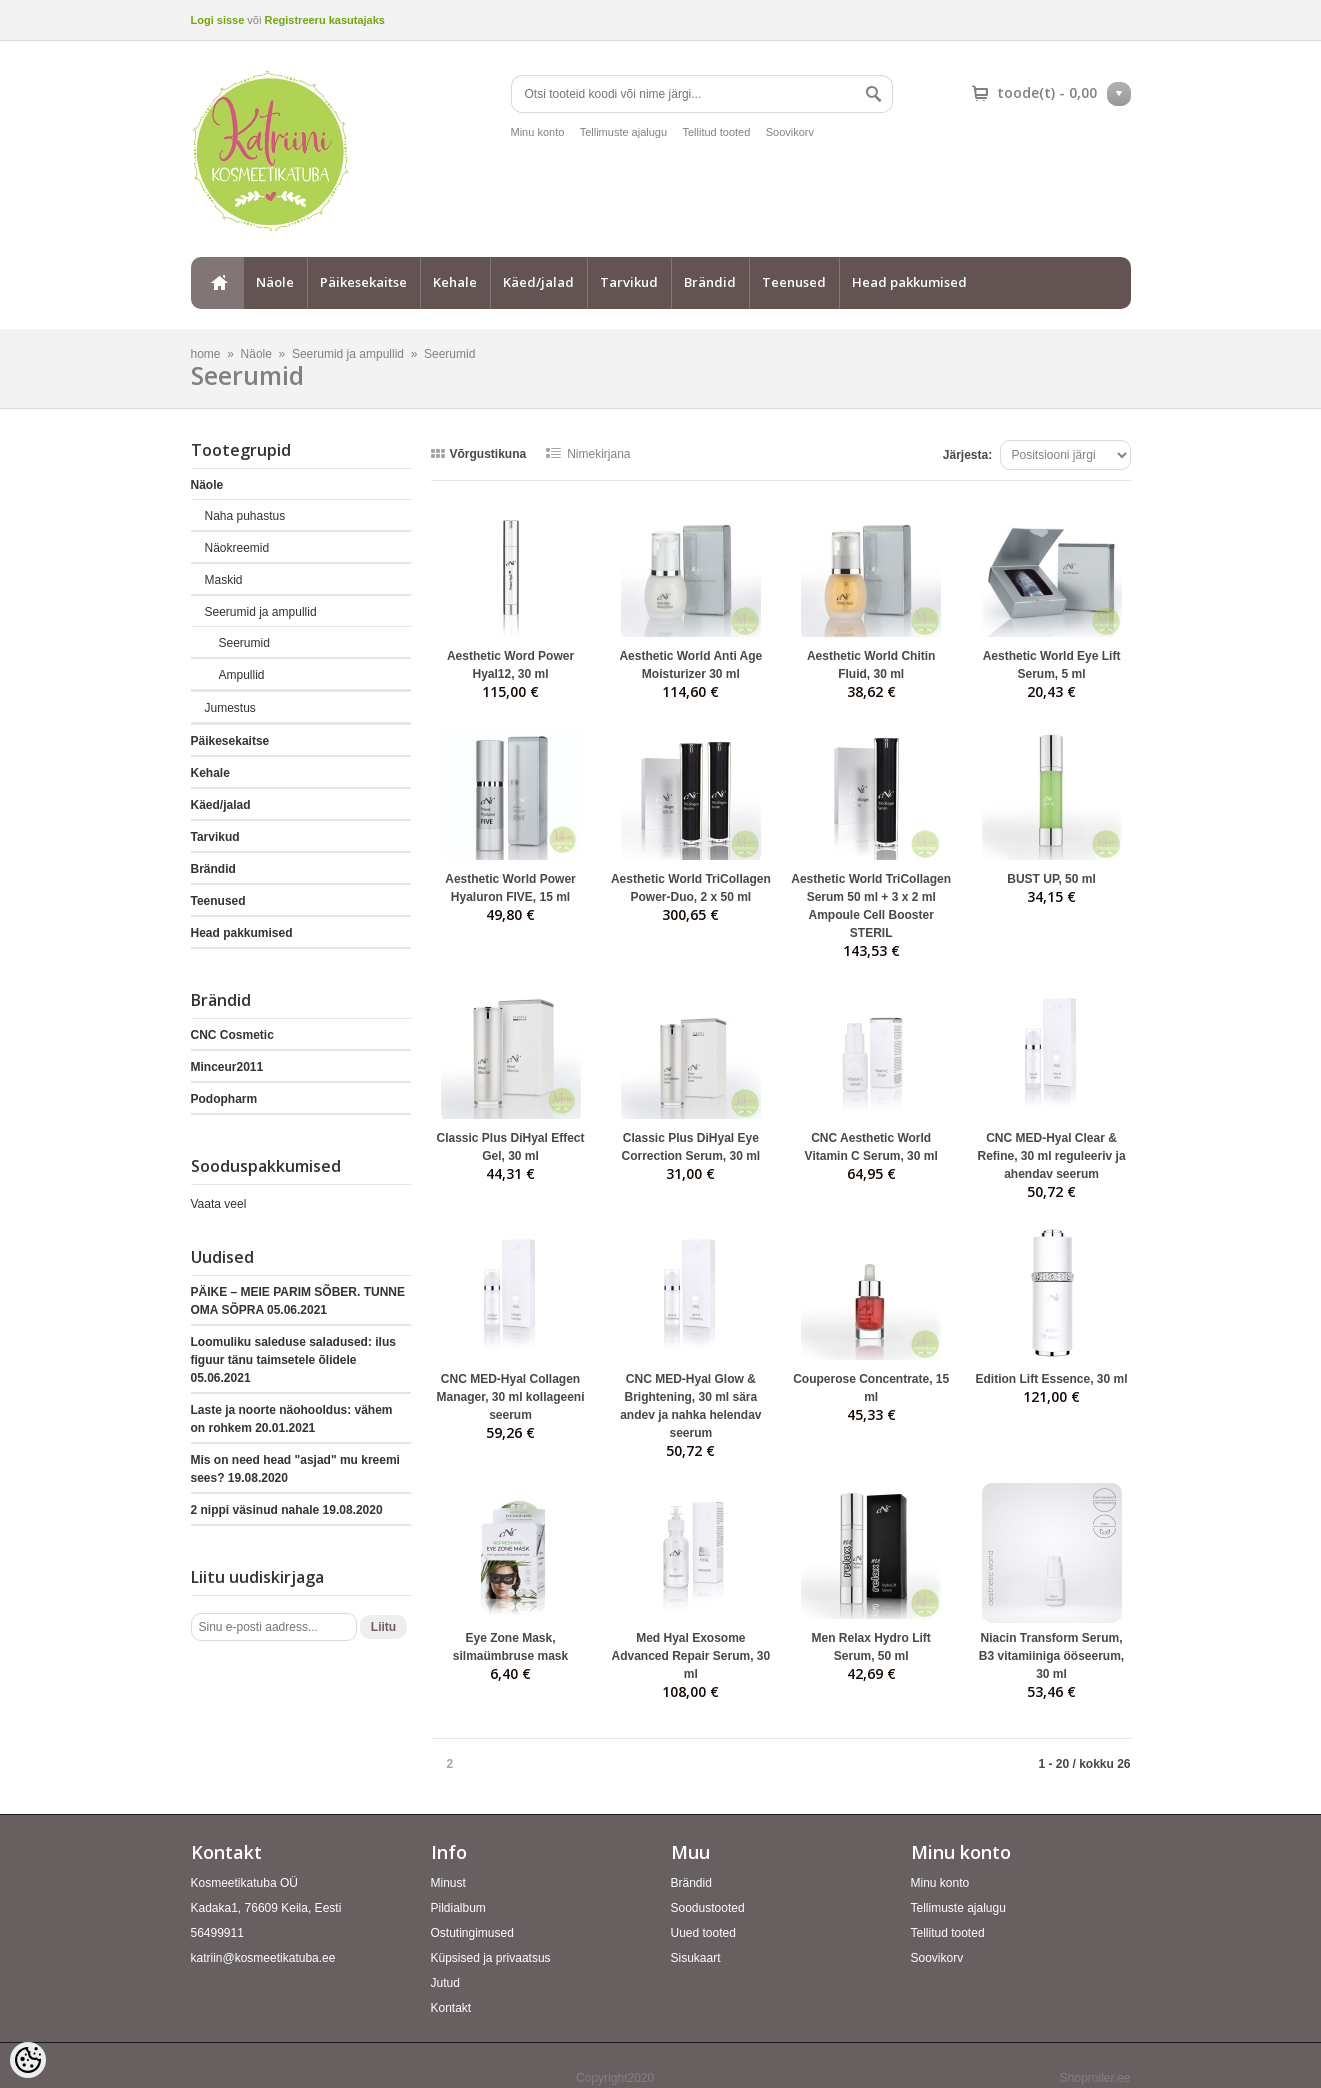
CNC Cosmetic (232, 1035)
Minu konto (538, 132)
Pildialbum (458, 1908)
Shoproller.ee (1095, 2078)
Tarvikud (629, 282)
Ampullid (242, 675)
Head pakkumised (909, 282)
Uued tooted (703, 1933)
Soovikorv (790, 132)
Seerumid (449, 354)
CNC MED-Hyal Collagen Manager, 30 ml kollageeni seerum (510, 1397)
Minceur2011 (227, 1067)
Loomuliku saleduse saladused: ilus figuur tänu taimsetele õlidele (293, 1360)
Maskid (224, 580)
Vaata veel (219, 1204)
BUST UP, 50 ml (1051, 879)
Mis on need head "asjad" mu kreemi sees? (295, 1469)
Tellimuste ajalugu (623, 132)
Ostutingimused (472, 1933)
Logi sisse (218, 20)
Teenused (794, 282)
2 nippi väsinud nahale (287, 1510)
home (217, 283)
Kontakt (451, 2008)
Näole (275, 282)
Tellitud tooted (716, 132)
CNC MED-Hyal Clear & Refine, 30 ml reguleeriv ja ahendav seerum (1051, 1156)
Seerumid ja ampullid (348, 354)
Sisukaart (696, 1958)
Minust (448, 1883)
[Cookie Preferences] (28, 2060)
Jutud (445, 1983)
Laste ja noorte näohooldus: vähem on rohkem (292, 1419)
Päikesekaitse (363, 282)
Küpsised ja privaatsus (491, 1958)
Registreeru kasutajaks (324, 20)
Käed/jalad (538, 282)
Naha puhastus (245, 516)
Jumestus (230, 708)
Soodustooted (708, 1908)
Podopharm (224, 1099)
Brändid (710, 282)
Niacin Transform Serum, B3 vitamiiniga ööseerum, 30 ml (1051, 1656)
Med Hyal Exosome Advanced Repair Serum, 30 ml (690, 1656)
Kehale (455, 282)
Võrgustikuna (488, 454)
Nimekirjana (598, 454)
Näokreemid (237, 548)
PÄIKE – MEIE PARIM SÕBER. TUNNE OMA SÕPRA (298, 1301)
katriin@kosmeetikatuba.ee (263, 1958)
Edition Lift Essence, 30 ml (1052, 1379)
